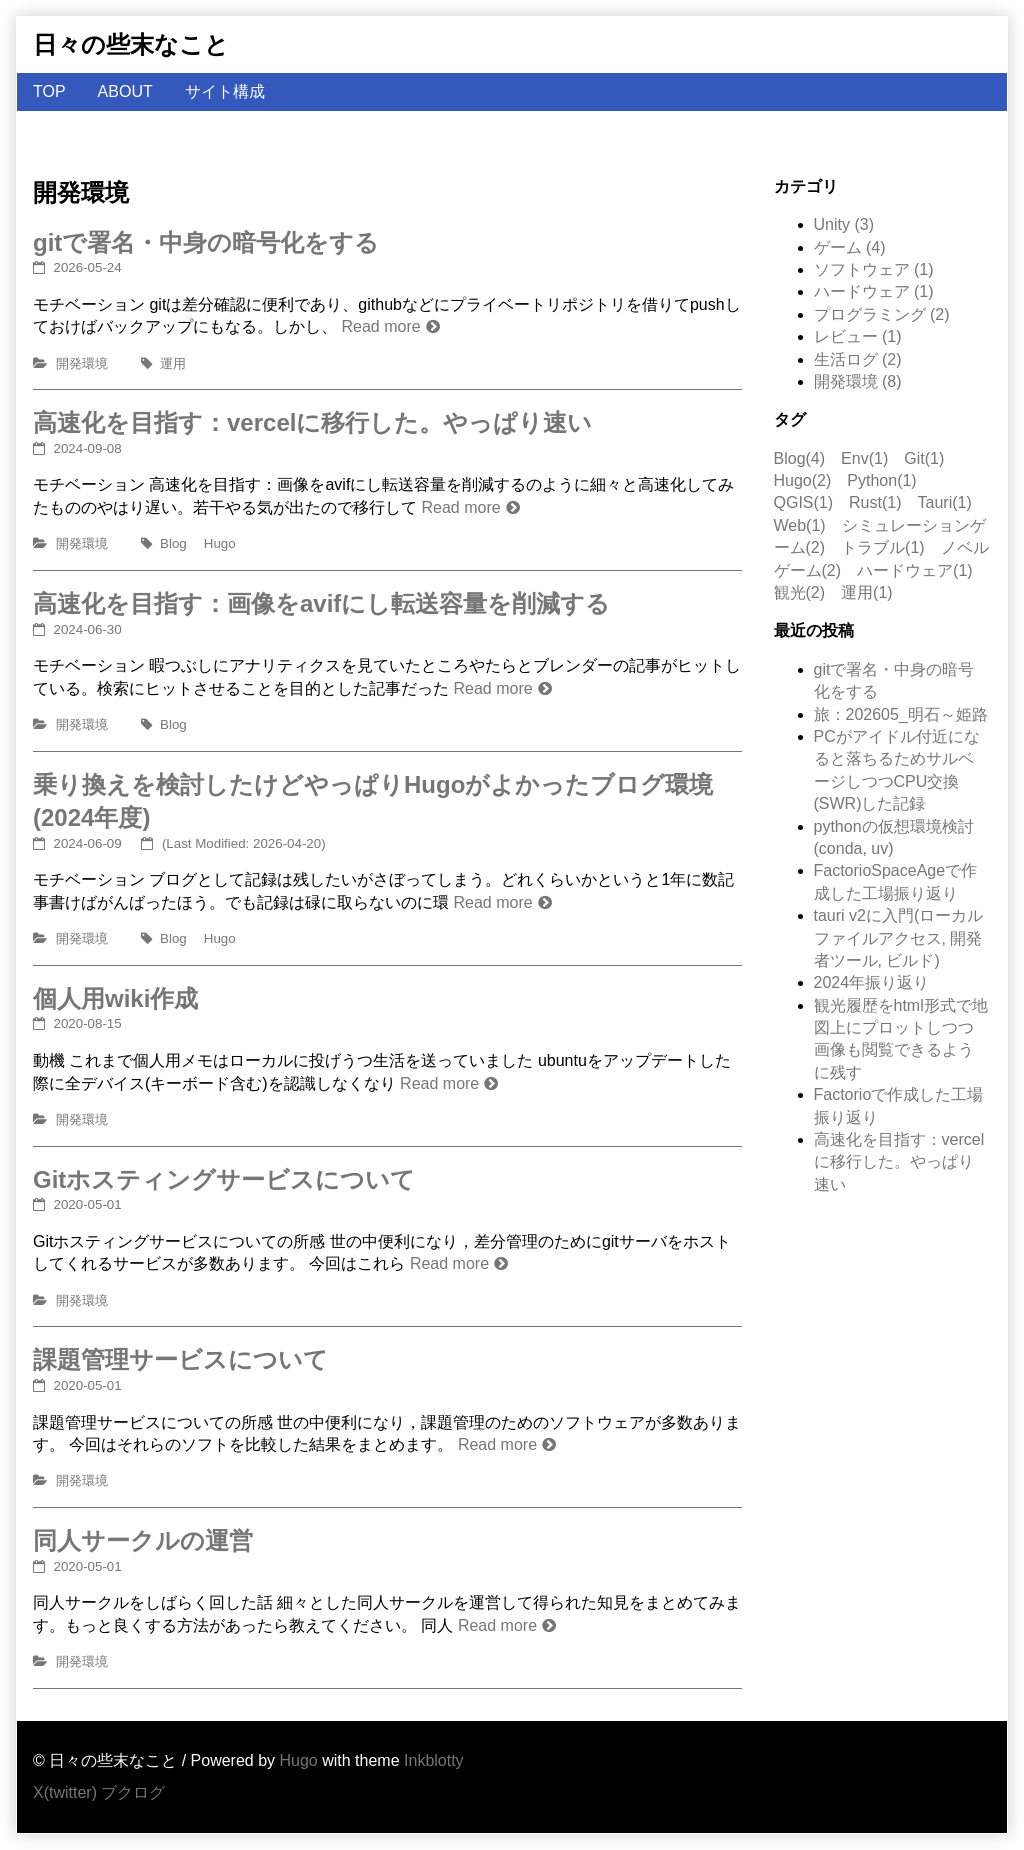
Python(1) (881, 480)
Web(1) (800, 525)
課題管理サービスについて (180, 1359)
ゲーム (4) (850, 247)
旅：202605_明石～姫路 (901, 714)
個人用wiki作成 (115, 998)
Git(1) (924, 458)
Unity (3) (844, 224)
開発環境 (82, 363)
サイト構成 (225, 91)
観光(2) (800, 592)
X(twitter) (65, 1792)
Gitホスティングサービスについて (224, 1179)
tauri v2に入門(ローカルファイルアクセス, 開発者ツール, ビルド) (899, 938)
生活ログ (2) (858, 359)
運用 (173, 363)
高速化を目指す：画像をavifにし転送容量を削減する (321, 603)
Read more (380, 326)
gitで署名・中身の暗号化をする (206, 242)
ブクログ (133, 1792)
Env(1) (864, 458)
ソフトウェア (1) (874, 269)
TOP (49, 91)
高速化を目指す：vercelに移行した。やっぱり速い (312, 422)
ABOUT (125, 91)
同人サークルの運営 (143, 1540)
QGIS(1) (804, 502)
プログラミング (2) (882, 314)
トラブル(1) (883, 547)
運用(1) (867, 592)
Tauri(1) (945, 502)
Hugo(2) (803, 480)
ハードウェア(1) (915, 570)
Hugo (220, 543)
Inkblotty (434, 1760)
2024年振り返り (872, 982)
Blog (173, 543)
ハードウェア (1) (874, 291)
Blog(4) (800, 458)
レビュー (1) (858, 336)
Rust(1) (875, 502)
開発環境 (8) (858, 381)
